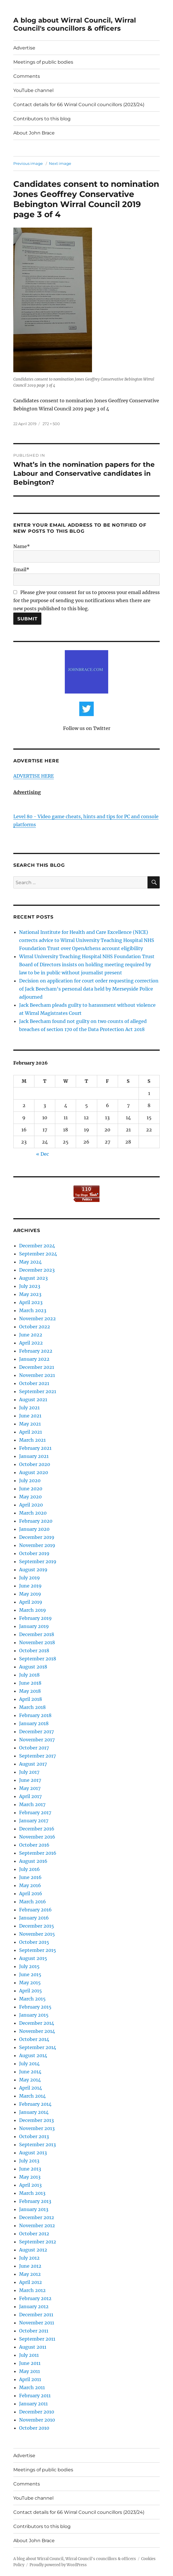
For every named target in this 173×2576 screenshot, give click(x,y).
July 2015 (29, 1966)
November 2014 (37, 2031)
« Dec (42, 1154)
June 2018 (30, 1683)
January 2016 (34, 1918)
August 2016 (33, 1861)
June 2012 (30, 2266)
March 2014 (32, 2096)
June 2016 (30, 1877)
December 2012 (36, 2217)
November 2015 (37, 1934)
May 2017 (30, 1788)
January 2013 (33, 2209)
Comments (26, 76)
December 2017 (36, 1731)
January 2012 (34, 2306)
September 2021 (37, 1391)
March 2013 (32, 2193)
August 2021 (33, 1399)
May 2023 (30, 1294)
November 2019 (37, 1545)
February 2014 (35, 2104)
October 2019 (34, 1553)
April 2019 (30, 1602)
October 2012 (34, 2233)
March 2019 (32, 1610)
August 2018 (33, 1667)
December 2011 (36, 2314)
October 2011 (33, 2331)
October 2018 (34, 1650)
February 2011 (35, 2395)
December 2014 (36, 2023)
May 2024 (30, 1262)
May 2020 (30, 1497)
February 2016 (35, 1910)
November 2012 (37, 2225)
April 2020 (31, 1505)
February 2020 (35, 1521)
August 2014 (33, 2055)
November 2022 (37, 1318)
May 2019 (30, 1594)
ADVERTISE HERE (33, 776)
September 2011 (37, 2339)
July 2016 (29, 1869)
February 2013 (35, 2201)
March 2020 (33, 1513)
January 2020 (34, 1529)
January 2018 (34, 1723)
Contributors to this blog (42, 118)
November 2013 (37, 2128)
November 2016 (37, 1837)
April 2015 (30, 1991)
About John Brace (34, 133)
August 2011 (32, 2347)
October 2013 (34, 2136)
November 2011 (36, 2323)
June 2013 (30, 2169)
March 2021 (32, 1440)
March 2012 (32, 2290)
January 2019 (34, 1626)
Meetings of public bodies (43, 62)
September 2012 (37, 2242)
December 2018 (36, 1634)
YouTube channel (33, 90)
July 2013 (29, 2161)
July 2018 (29, 1675)
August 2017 (33, 1764)
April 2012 (30, 2282)
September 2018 (37, 1659)
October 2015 (34, 1942)
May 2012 (30, 2274)
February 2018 (35, 1715)
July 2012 (29, 2258)
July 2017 (29, 1772)
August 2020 (33, 1472)
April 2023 (31, 1302)
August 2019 (33, 1569)
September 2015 (37, 1950)
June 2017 (30, 1780)
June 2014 (30, 2072)
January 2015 (34, 2015)
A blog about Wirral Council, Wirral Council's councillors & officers (74, 24)
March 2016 (32, 1901)
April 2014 (30, 2088)
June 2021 (30, 1416)
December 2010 (36, 2412)
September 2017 (37, 1756)
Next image (60, 163)
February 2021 (35, 1448)
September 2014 (37, 2047)
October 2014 (34, 2039)
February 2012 (35, 2298)
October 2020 (34, 1464)
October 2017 (34, 1748)
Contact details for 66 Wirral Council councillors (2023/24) (78, 104)
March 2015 (32, 1999)
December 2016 (36, 1829)
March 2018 (32, 1707)
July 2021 (29, 1407)
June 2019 (30, 1586)
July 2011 (29, 2355)
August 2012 (33, 2250)
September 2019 (37, 1561)
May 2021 (30, 1424)
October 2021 (34, 1383)
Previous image (28, 163)
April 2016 (30, 1893)
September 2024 (38, 1254)
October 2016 (34, 1845)
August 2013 (33, 2152)
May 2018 (30, 1691)
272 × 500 (51, 423)
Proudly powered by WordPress (58, 2564)
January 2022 (34, 1359)
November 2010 (37, 2420)
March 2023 (32, 1310)
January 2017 (33, 1820)
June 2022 (30, 1335)
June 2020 (30, 1488)
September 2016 (37, 1853)
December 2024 (37, 1246)
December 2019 (36, 1537)
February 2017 (35, 1812)
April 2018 (30, 1699)
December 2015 (36, 1926)
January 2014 (34, 2112)
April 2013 (30, 2185)
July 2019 (29, 1578)
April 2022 (31, 1343)
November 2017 (37, 1739)
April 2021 (30, 1432)
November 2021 (37, 1375)
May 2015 (30, 1982)
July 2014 (29, 2063)
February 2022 (35, 1351)
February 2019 (35, 1618)
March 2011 (32, 2387)
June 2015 (30, 1974)
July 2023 (29, 1286)
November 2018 (37, 1642)
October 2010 (34, 2428)
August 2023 (33, 1278)
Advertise (24, 48)
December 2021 (36, 1367)
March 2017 (32, 1804)
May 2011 (29, 2371)
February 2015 (35, 2007)
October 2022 (34, 1327)
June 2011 (30, 2363)
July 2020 (30, 1480)
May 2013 (30, 2177)
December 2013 (36, 2120)
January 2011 (33, 2404)
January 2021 (34, 1456)
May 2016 (30, 1885)
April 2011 (30, 2379)
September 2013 (37, 2144)
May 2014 (30, 2080)
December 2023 (37, 1270)
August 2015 (33, 1958)
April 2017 (30, 1796)
